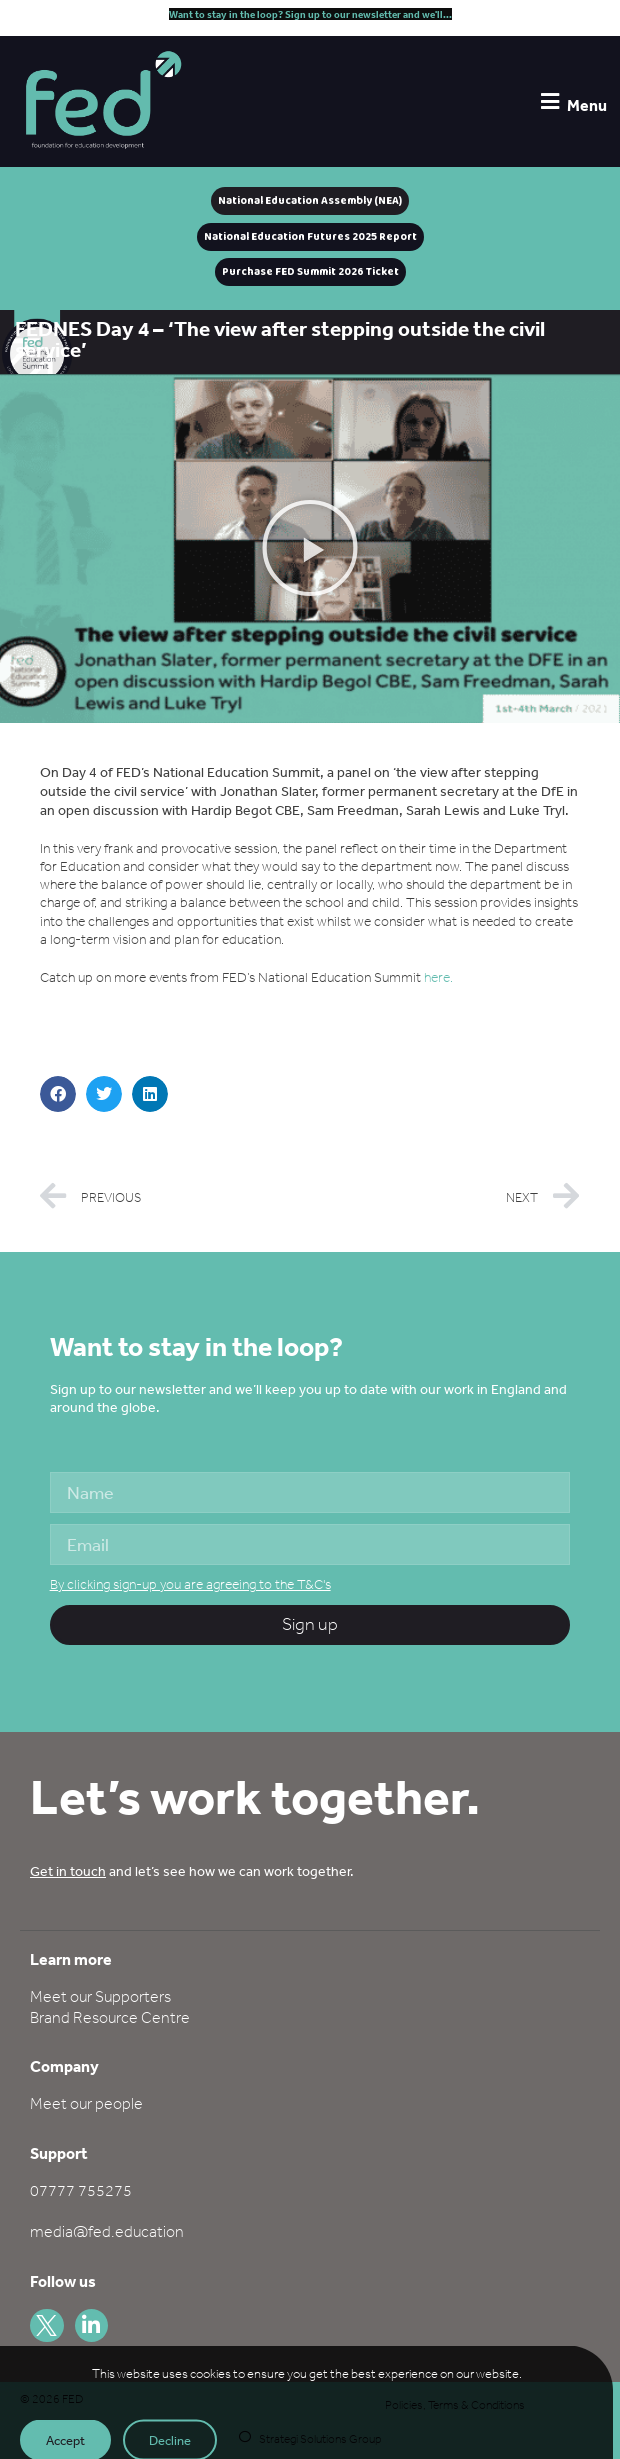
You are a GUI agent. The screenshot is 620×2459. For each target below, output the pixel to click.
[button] (310, 548)
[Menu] (549, 101)
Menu (587, 105)
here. (438, 977)
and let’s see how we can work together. (192, 1871)
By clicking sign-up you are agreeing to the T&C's (190, 1584)
